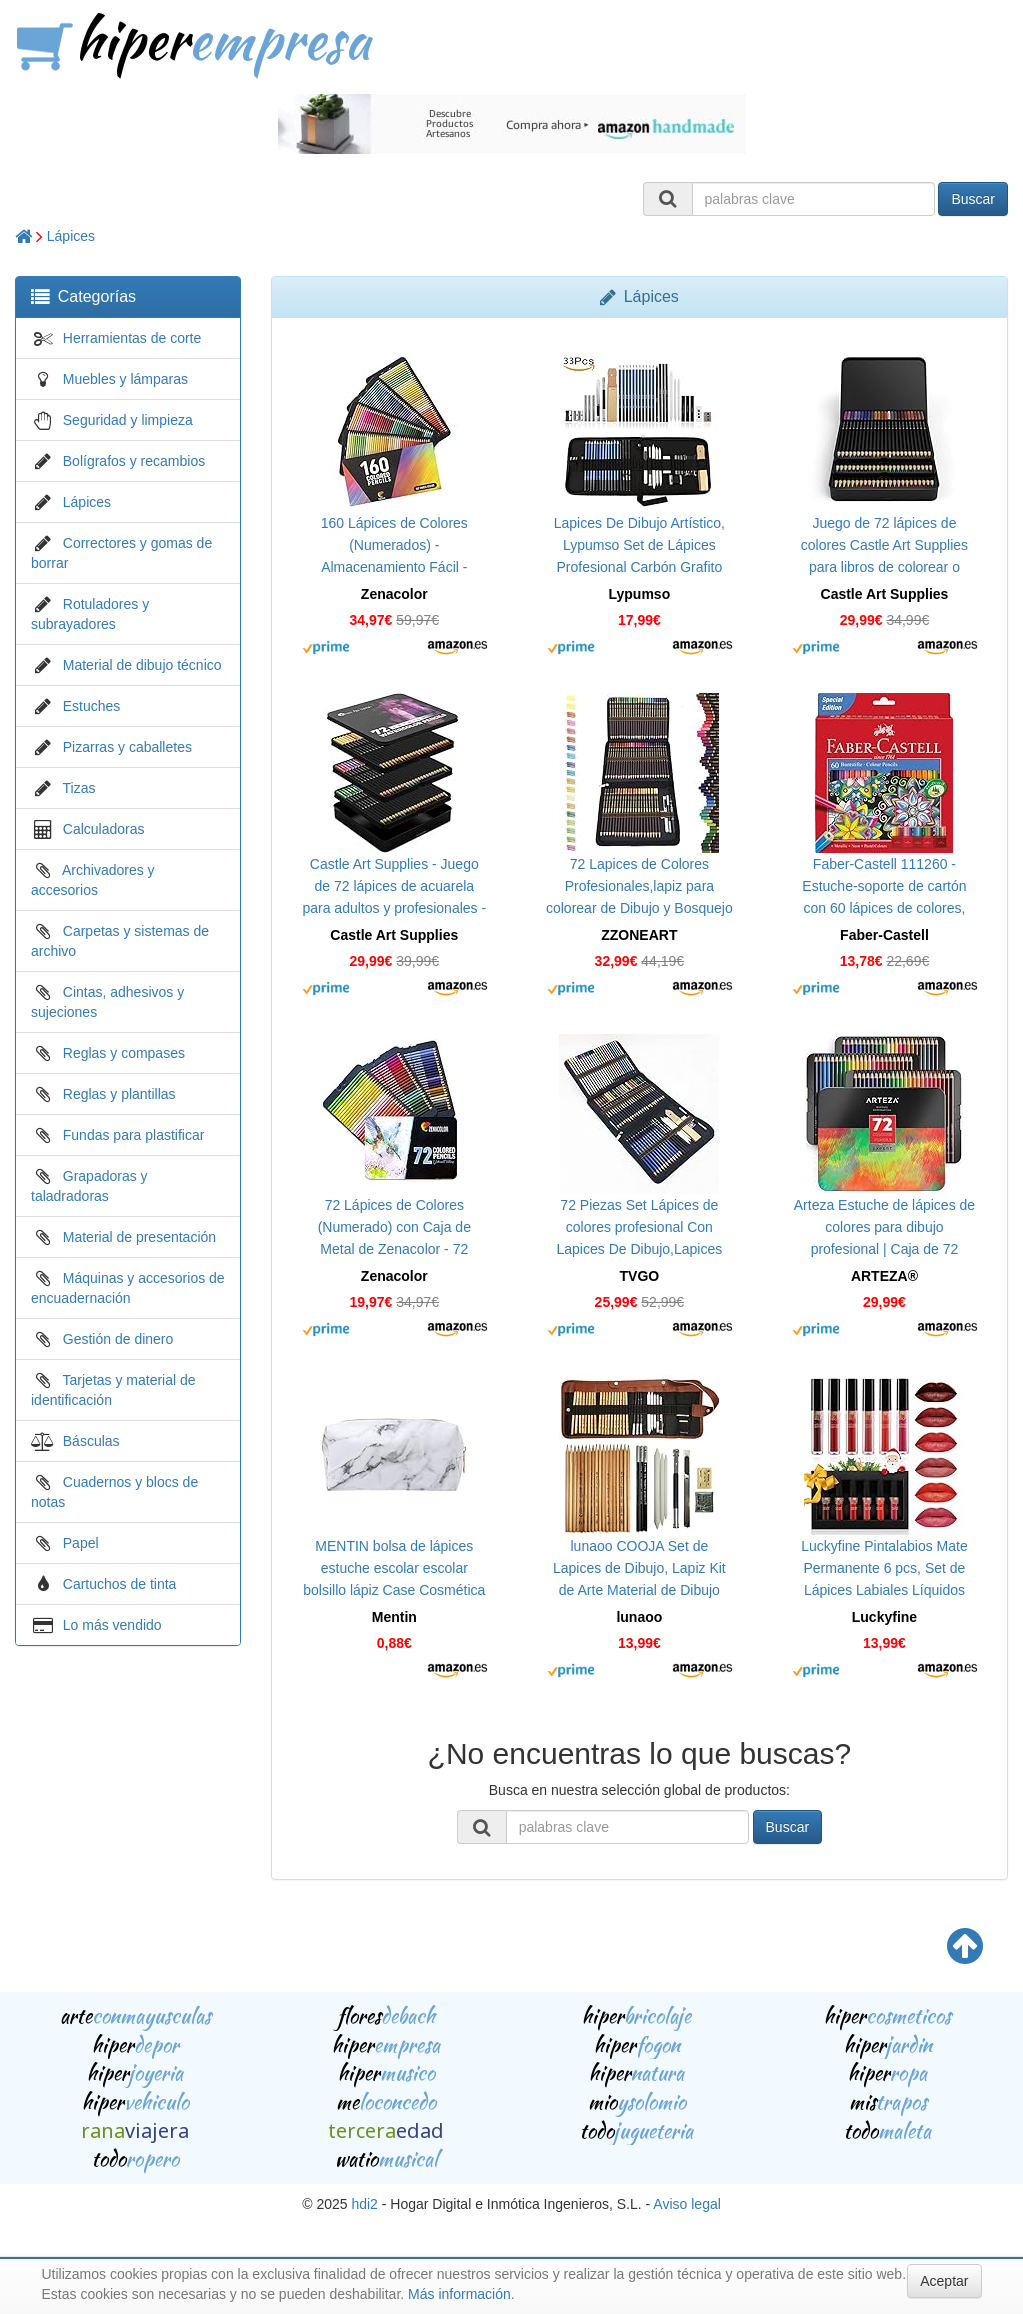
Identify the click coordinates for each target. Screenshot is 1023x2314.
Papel (81, 1543)
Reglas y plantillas (119, 1094)
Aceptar (944, 2281)
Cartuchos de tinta (120, 1584)
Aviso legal (686, 2204)
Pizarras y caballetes (127, 747)
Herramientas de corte (132, 338)
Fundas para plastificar (134, 1135)
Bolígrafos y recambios (134, 461)
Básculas (91, 1441)
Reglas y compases (124, 1053)
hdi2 (364, 2204)
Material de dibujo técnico (142, 665)
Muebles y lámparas (125, 379)
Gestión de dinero (118, 1339)
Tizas (79, 788)
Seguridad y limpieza (128, 420)
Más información (459, 2294)
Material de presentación (139, 1237)
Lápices (71, 236)
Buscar (973, 199)
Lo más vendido (112, 1625)
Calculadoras (104, 829)
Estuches (92, 706)
